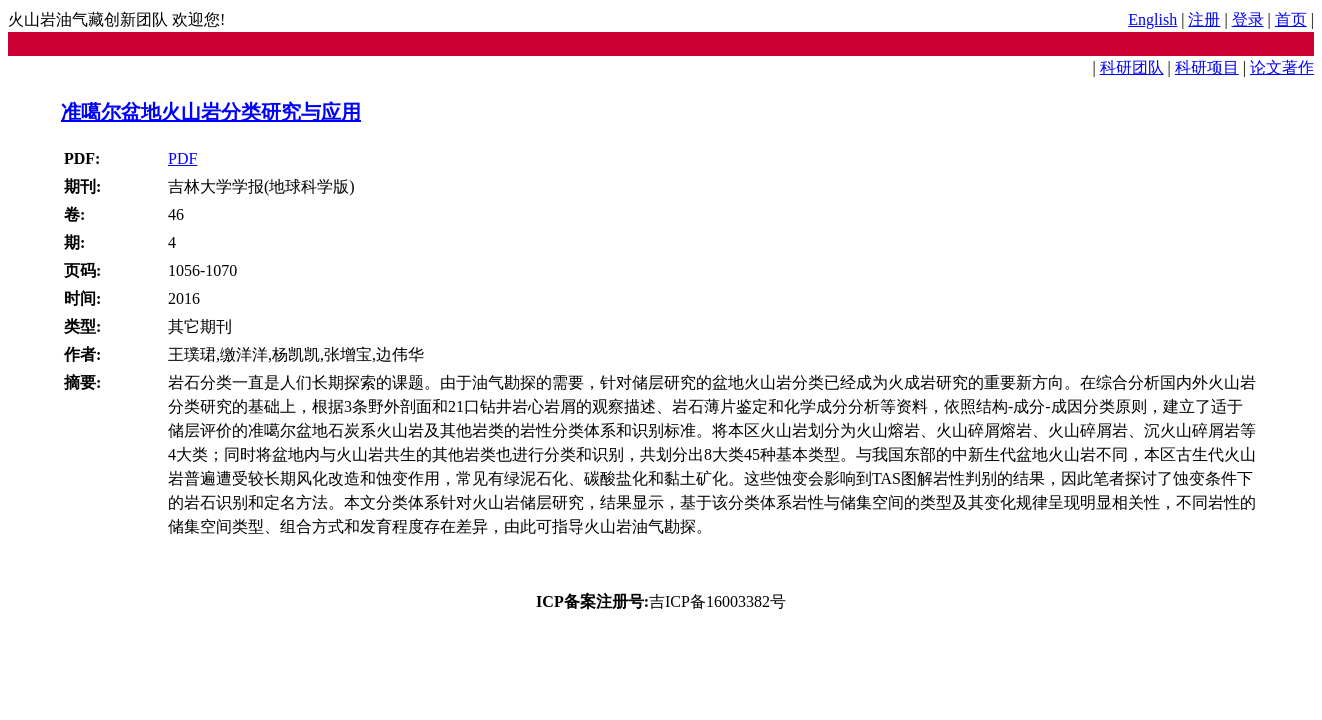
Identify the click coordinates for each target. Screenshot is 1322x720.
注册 (1204, 19)
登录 (1248, 19)
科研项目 (1207, 67)
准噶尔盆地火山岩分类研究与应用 (211, 112)
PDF (182, 158)
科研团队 (1132, 67)
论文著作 (1282, 67)
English (1152, 19)
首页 (1291, 19)
